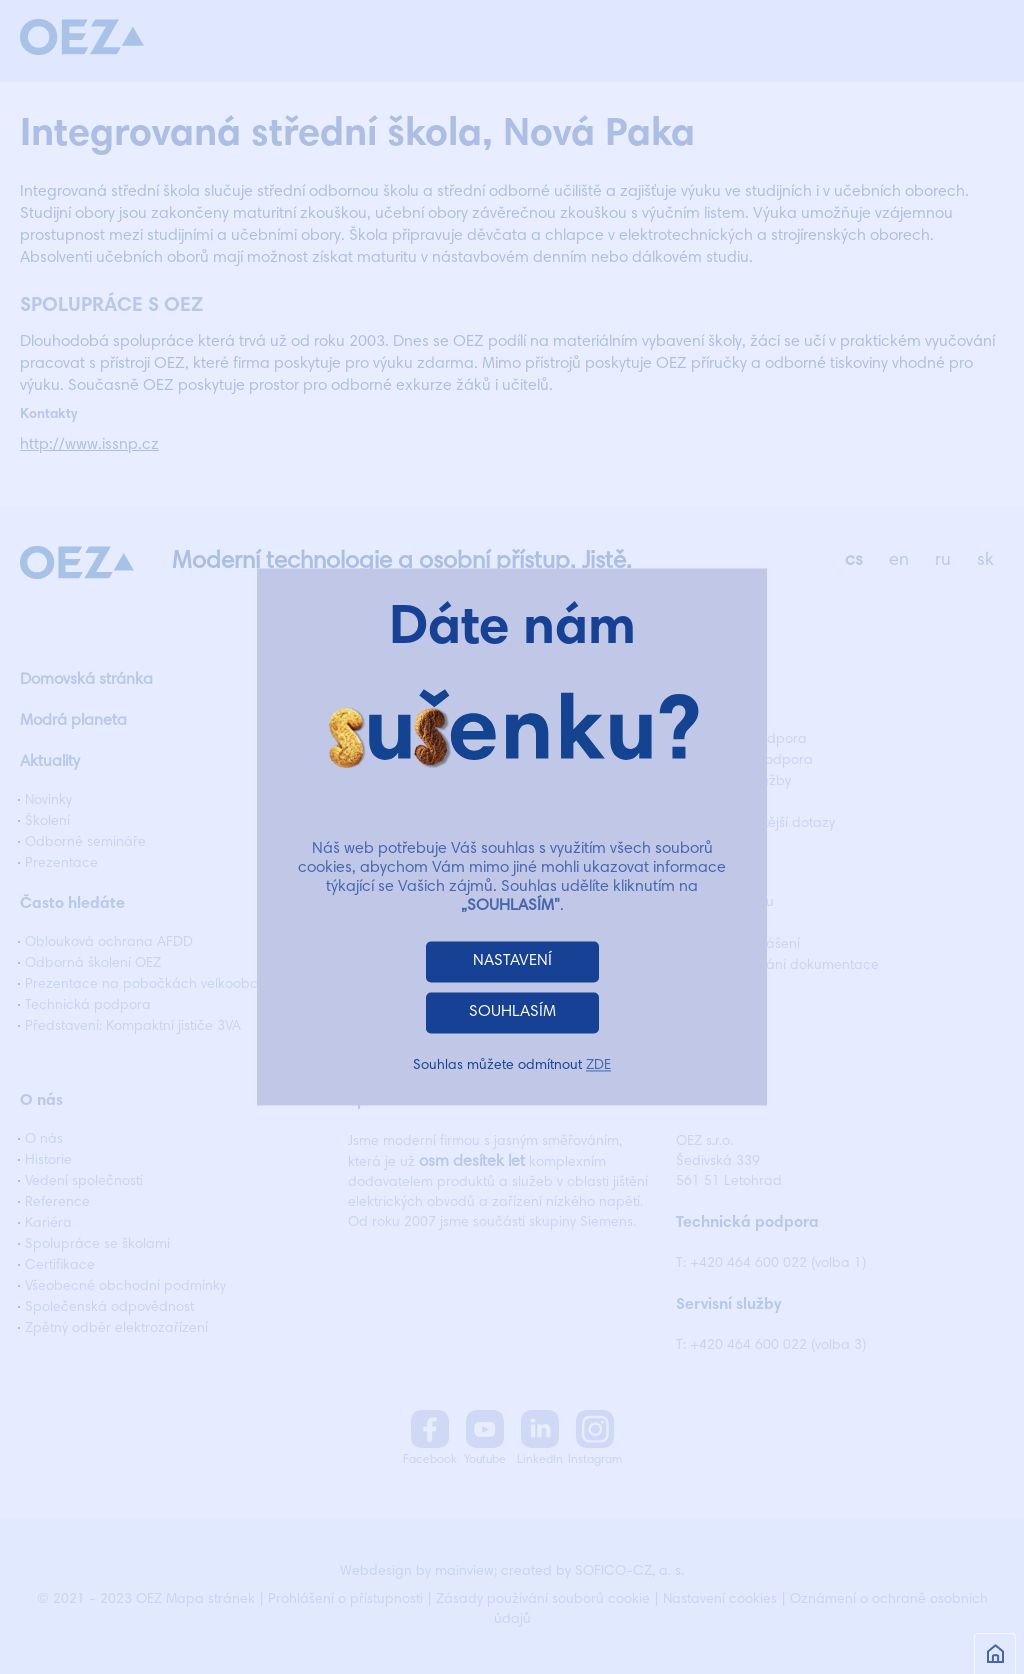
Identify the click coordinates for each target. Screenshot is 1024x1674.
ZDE (598, 1067)
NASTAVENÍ (512, 962)
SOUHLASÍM (512, 1013)
